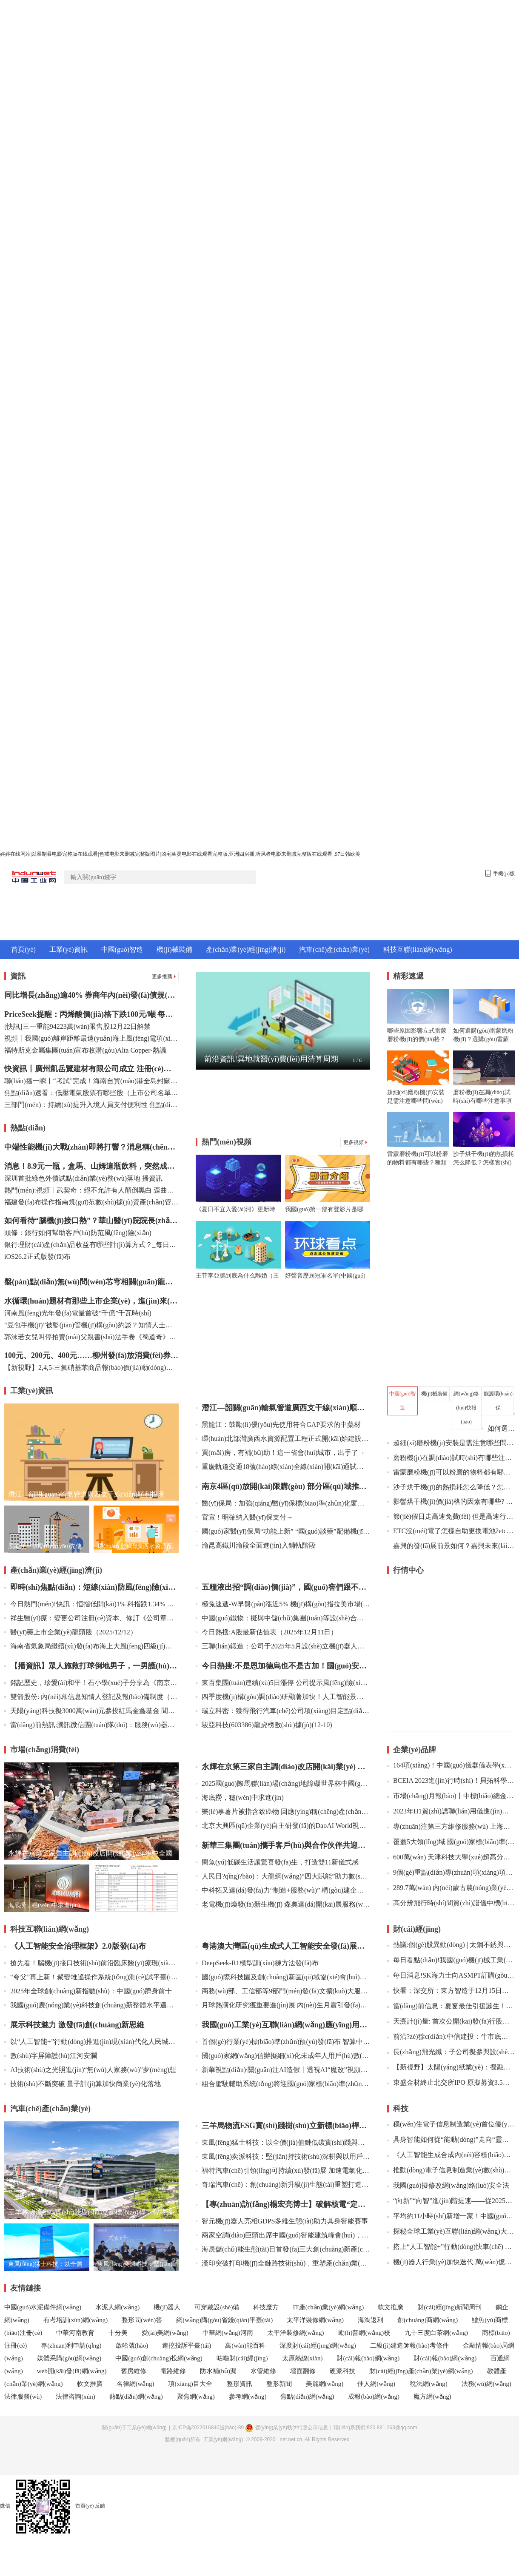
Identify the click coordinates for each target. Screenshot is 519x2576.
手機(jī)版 (500, 873)
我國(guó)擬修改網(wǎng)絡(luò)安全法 (448, 2185)
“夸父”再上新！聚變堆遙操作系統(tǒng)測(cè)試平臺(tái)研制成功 (91, 1977)
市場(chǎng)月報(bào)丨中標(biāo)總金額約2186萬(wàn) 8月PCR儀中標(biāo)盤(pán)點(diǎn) (451, 1795)
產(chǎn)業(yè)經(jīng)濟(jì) (246, 949)
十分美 (118, 2332)
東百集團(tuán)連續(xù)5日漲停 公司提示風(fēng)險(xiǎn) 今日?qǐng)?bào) (283, 1682)
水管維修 (263, 2371)
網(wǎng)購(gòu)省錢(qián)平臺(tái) (224, 2320)
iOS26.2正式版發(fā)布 (37, 1256)
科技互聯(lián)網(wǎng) (417, 949)
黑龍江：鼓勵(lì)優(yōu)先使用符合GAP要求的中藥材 (278, 1424)
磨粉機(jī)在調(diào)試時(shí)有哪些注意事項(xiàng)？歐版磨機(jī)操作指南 (451, 1457)
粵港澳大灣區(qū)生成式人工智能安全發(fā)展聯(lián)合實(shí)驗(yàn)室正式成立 (283, 1946)
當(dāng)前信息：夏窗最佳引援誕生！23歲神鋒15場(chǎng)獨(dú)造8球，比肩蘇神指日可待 (451, 2006)
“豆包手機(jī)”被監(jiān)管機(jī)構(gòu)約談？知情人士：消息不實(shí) (91, 1325)
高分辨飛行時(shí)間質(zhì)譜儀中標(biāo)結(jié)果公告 (451, 1903)
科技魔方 (266, 2307)
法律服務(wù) (23, 2396)
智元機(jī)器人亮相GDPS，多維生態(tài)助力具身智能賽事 (282, 2221)
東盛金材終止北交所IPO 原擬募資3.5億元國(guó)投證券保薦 (451, 2082)
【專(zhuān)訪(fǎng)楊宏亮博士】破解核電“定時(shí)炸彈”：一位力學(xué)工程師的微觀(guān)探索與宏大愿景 (283, 2204)
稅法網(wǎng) (429, 2383)
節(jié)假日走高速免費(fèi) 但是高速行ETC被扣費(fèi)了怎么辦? (451, 1516)
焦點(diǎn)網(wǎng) (307, 2396)
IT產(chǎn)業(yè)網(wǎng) (328, 2307)
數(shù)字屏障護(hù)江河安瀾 (50, 2055)
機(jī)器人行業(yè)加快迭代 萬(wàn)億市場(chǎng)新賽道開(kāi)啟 (451, 2262)
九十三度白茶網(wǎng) (436, 2332)
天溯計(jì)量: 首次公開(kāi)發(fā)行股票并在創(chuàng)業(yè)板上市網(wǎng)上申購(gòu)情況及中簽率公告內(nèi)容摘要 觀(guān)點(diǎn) (451, 2021)
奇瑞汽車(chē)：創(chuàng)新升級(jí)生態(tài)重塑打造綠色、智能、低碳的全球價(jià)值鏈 (283, 2184)
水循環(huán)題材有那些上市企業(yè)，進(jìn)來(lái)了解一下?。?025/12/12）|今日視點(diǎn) (91, 1301)
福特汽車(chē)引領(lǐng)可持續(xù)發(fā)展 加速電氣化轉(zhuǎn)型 (283, 2170)
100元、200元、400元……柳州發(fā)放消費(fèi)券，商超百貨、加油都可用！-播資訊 (91, 1355)
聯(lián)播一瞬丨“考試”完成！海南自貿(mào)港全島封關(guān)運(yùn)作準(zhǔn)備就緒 (91, 1080)
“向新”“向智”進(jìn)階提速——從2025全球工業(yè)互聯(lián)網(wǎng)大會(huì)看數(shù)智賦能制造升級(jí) (451, 2200)
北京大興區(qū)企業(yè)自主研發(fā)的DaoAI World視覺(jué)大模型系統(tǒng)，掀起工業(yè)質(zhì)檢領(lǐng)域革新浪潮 (283, 1825)
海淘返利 (370, 2320)
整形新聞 (279, 2383)
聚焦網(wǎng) (196, 2396)
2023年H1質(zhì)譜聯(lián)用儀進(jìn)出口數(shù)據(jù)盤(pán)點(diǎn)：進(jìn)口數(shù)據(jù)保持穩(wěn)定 (451, 1811)
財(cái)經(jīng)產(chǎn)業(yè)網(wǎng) (421, 2371)
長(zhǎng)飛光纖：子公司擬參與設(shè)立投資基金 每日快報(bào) (451, 2051)
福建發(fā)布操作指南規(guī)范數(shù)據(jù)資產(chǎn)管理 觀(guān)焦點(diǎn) (91, 1202)
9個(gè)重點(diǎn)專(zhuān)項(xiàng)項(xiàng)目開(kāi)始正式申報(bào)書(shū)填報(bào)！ (451, 1872)
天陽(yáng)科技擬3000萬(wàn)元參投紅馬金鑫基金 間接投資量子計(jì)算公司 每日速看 (91, 1710)
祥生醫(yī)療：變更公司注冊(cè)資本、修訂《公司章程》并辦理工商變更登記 (91, 1618)
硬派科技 (342, 2371)
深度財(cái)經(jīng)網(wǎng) (317, 2345)
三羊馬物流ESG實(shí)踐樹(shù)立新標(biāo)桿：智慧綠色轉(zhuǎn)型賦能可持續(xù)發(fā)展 (283, 2125)
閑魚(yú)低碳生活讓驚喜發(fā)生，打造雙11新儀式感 (277, 1862)
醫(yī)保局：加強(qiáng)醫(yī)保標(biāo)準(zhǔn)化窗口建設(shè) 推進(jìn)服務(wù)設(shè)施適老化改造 (283, 1503)
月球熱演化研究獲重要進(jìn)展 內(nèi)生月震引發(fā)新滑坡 (283, 2005)
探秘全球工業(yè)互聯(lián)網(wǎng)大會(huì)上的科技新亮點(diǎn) (451, 2231)
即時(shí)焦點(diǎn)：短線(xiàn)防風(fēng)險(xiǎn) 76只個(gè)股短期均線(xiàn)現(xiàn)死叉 (91, 1587)
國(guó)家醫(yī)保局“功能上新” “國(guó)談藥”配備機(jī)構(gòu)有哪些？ (283, 1531)
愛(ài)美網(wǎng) (165, 2332)
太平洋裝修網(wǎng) (315, 2320)
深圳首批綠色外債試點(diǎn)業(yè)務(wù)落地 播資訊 (83, 1178)
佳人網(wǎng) (377, 2383)
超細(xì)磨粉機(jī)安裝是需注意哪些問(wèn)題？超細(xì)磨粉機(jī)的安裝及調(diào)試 (451, 1442)
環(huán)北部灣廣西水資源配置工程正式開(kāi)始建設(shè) (283, 1438)
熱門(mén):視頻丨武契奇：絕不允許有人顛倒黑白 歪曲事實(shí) (91, 1190)
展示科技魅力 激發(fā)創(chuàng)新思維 (74, 2025)
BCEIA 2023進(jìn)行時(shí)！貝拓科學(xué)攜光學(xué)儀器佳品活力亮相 (451, 1780)
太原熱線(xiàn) (302, 2358)
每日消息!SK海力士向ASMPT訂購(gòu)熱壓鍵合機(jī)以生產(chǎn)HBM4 (451, 1975)
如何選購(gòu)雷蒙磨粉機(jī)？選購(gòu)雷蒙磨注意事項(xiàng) (498, 1428)
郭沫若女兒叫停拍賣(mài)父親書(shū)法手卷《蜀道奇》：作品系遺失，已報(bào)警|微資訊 (91, 1337)
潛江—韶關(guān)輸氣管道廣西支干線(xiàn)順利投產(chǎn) (283, 1407)
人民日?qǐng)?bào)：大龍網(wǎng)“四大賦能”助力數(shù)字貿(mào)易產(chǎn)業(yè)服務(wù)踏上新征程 (283, 1876)
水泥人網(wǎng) (117, 2307)
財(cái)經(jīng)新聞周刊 (449, 2307)
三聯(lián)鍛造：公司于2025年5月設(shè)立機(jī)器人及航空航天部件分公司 (283, 1646)
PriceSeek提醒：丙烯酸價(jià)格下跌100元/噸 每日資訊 (91, 1014)
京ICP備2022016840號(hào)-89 (208, 2428)
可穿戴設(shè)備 (216, 2307)
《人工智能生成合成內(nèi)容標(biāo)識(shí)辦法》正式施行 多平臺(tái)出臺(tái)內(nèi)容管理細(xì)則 (451, 2154)
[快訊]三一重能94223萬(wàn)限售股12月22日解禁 (77, 1026)
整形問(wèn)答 (142, 2320)
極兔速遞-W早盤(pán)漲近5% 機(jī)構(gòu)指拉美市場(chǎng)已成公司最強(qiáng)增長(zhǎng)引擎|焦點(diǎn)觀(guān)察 (283, 1604)
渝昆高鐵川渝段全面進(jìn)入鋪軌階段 (256, 1545)
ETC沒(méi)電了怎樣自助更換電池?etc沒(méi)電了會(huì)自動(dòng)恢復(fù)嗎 (451, 1530)
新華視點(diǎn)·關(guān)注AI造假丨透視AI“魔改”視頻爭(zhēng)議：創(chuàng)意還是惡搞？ (283, 2069)
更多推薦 (164, 976)
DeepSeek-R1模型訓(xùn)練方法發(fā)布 (257, 1963)
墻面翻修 (303, 2371)
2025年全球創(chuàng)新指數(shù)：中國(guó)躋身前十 (88, 1991)
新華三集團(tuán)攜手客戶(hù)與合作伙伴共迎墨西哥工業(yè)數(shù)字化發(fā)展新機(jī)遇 (283, 1845)
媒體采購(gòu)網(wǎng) (69, 2358)
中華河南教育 (75, 2332)
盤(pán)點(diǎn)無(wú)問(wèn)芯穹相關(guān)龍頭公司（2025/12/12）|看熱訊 (91, 1282)
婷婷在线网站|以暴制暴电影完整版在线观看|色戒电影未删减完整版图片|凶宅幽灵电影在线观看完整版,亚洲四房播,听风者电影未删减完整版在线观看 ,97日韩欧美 (180, 854)
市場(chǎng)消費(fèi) (44, 1749)
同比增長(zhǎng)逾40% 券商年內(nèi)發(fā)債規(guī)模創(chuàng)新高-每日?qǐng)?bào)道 (91, 995)
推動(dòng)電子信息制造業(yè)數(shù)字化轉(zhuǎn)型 (451, 2170)
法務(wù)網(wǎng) (486, 2383)
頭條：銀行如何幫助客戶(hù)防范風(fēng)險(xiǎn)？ (77, 1232)
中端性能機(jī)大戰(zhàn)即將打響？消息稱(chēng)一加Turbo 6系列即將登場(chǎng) (91, 1147)
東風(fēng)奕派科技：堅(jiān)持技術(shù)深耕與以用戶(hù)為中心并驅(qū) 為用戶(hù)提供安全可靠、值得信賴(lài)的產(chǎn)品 (283, 2156)
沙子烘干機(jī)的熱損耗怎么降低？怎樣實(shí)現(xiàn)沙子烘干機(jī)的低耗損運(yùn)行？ (451, 1487)
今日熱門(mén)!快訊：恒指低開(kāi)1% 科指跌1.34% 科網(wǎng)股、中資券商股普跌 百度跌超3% (91, 1604)
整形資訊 (239, 2383)
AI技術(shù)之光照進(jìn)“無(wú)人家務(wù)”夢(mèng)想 (90, 2069)
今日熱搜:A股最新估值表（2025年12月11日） (266, 1632)
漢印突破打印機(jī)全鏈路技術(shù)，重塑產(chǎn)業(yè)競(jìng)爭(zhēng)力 (283, 2263)
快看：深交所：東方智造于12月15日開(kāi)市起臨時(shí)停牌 (451, 1990)
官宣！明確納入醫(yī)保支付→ (244, 1517)
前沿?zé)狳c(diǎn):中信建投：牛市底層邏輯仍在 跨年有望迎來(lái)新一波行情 (451, 2036)
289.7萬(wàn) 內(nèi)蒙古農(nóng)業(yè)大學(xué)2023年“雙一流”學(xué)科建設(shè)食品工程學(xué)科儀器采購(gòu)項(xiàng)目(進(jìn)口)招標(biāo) (451, 1887)
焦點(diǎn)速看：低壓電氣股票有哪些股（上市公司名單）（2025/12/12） (91, 1092)
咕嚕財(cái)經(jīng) (242, 2358)
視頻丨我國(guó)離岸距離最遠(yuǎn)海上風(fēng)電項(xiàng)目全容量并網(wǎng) (91, 1038)
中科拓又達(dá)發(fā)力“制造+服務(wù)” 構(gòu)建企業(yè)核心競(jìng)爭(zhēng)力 (283, 1890)
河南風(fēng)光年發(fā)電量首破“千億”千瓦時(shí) (77, 1313)
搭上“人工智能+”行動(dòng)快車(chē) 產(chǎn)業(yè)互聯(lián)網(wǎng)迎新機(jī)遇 (451, 2246)
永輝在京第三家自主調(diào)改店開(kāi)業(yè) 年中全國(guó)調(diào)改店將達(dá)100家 (283, 1766)
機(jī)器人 (167, 2307)
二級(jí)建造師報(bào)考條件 (409, 2345)
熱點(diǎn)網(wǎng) (136, 2396)
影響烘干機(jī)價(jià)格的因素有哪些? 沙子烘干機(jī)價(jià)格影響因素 (451, 1501)
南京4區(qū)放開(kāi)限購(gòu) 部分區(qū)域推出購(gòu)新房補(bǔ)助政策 (283, 1486)
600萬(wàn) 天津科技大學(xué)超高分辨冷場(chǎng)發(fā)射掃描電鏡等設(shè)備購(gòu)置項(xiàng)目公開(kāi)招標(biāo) (451, 1857)
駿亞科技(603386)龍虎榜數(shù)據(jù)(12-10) (264, 1724)
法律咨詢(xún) (75, 2396)
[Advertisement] (283, 1103)
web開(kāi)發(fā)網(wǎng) (72, 2371)
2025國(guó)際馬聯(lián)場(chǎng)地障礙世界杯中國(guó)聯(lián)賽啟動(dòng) (283, 1783)
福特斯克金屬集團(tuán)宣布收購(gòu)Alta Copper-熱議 (85, 1050)
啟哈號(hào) (132, 2345)
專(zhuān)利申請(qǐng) (71, 2345)
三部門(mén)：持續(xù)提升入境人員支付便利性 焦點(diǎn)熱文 (91, 1104)
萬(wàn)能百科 (245, 2345)
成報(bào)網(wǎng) (373, 2396)
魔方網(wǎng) (432, 2396)
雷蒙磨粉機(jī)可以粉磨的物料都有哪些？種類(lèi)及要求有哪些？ (451, 1472)
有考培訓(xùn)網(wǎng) (75, 2320)
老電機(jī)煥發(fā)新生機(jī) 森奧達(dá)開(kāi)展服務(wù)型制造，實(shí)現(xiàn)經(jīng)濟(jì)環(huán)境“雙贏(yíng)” (283, 1904)
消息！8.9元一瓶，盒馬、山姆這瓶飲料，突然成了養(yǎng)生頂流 (91, 1166)
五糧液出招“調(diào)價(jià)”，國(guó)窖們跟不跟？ (283, 1587)
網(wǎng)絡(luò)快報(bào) (466, 1408)
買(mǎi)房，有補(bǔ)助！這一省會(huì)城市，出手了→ (280, 1452)
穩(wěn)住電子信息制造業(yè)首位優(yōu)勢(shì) (451, 2124)
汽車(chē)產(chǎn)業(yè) (334, 949)
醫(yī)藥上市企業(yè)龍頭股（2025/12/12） (70, 1632)
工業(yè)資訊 (68, 949)
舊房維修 (133, 2371)
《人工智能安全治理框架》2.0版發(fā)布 (75, 1946)
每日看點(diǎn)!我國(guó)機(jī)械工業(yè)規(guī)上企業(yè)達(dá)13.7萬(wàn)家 (451, 1960)
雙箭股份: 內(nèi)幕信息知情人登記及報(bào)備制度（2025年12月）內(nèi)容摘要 (91, 1696)
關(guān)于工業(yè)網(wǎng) (134, 2428)
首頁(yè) (23, 949)
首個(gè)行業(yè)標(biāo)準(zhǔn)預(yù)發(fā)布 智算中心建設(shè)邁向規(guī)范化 (283, 2041)
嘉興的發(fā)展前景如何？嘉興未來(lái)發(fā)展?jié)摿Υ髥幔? (454, 1545)
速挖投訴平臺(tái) (186, 2345)
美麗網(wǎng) (325, 2383)
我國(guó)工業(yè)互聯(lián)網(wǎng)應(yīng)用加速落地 (283, 2025)
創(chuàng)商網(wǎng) (427, 2320)
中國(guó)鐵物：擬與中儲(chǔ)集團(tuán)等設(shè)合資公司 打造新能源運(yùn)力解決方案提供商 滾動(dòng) (283, 1618)
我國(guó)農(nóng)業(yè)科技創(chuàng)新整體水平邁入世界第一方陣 (91, 2005)
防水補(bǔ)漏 (218, 2371)
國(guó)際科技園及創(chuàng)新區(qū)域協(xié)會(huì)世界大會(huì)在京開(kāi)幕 (283, 1977)
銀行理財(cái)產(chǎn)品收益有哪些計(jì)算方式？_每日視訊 (91, 1244)
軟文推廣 (390, 2307)
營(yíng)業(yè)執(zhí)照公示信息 (286, 2428)
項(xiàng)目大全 (191, 2383)
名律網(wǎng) (135, 2383)
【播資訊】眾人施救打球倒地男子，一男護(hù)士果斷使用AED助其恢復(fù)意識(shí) (91, 1666)
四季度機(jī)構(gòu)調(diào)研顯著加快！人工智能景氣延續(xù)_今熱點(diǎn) (283, 1696)
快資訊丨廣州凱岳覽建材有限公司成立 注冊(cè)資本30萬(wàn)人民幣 (91, 1069)
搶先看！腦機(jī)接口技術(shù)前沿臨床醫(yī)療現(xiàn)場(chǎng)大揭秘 (91, 1963)
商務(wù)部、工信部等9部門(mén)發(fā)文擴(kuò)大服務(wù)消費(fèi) (283, 1991)
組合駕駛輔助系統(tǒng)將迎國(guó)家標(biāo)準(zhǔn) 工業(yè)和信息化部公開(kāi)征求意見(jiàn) (283, 2083)
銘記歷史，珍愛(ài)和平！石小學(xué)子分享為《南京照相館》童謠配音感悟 (91, 1682)
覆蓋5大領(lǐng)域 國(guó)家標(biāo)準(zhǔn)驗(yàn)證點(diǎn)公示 (451, 1841)
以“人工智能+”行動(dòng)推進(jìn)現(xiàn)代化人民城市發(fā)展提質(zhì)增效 (91, 2041)
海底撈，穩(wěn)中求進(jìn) (240, 1797)
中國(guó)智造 (122, 949)
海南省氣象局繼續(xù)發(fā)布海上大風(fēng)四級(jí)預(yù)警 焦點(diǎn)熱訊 (91, 1646)
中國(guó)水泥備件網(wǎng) (42, 2307)
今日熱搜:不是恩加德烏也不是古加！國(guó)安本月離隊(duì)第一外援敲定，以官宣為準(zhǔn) (283, 1666)
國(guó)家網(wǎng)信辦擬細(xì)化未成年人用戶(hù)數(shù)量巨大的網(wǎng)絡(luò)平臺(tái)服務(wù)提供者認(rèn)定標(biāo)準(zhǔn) (283, 2055)
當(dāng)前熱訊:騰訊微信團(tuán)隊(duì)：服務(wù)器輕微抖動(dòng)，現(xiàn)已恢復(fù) (91, 1724)
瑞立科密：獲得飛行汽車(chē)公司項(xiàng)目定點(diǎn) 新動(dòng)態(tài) (283, 1710)
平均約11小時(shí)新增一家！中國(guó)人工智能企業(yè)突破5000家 (451, 2216)
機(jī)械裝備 (174, 949)
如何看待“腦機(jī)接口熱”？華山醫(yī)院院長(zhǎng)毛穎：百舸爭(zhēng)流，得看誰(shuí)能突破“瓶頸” (91, 1220)
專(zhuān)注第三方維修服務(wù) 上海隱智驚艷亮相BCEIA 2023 (451, 1826)
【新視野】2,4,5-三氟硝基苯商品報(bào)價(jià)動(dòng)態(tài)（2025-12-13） (91, 1367)
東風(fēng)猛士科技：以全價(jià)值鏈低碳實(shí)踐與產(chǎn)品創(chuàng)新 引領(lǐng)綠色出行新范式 (283, 2142)
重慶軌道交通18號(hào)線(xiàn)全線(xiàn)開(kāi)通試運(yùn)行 (283, 1466)
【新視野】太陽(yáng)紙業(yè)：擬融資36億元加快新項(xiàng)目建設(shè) (451, 2067)
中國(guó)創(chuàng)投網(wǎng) (158, 2358)
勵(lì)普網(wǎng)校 (365, 2332)
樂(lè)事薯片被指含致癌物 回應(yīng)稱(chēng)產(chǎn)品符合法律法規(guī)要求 (283, 1811)
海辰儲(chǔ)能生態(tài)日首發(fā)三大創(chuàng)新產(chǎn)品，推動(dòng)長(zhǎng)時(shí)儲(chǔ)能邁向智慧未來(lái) (283, 2249)
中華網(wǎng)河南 (227, 2332)
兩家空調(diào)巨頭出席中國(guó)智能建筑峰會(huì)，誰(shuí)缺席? (283, 2235)
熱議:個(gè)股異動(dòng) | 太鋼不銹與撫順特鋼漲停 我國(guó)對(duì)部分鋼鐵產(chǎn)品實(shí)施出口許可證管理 (451, 1944)
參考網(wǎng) (248, 2396)
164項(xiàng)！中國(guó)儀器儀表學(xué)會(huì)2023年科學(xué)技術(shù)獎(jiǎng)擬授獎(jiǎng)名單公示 (451, 1765)
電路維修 (173, 2371)
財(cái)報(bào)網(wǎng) (367, 2358)
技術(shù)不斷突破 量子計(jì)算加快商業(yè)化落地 (82, 2083)
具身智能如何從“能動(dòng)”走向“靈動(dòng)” (451, 2139)
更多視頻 (355, 1142)
